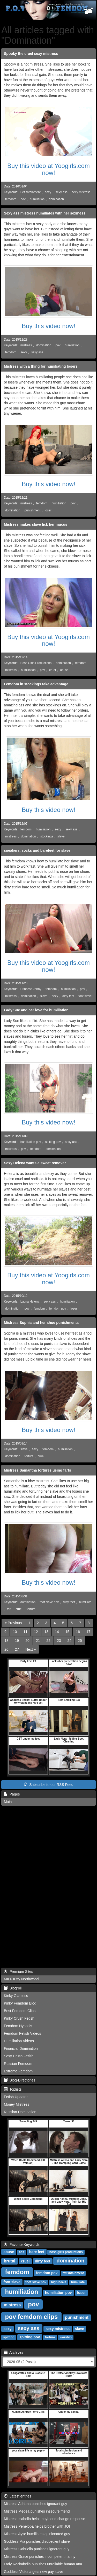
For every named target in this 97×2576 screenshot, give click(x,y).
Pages (12, 1794)
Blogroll (12, 1988)
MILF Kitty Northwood (21, 1979)
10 (15, 1632)
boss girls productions (66, 2252)
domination (56, 199)
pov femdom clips (31, 2316)
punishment (32, 510)
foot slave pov (49, 1602)
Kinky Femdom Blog (20, 2003)
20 (27, 1640)
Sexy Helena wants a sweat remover (35, 1163)
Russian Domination (20, 2112)
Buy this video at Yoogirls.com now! (48, 169)
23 (59, 1640)
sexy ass (62, 192)
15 (67, 1632)
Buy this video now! (48, 325)
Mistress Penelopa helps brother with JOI (37, 2526)
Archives (13, 2352)
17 (88, 1632)
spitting (8, 2337)
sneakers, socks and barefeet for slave (37, 850)
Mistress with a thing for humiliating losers (41, 366)
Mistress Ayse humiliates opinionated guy (37, 2534)
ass (21, 2252)
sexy (48, 192)
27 (17, 1649)
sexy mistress (81, 192)
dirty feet (68, 996)
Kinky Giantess (16, 1996)
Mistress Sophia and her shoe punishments (41, 1322)
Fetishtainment (30, 192)
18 (6, 1640)
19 (17, 1640)
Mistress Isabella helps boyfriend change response (44, 2519)
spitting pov (53, 1142)
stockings (46, 836)
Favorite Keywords (22, 2244)
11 (25, 1632)
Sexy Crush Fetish (18, 2056)
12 (36, 1632)
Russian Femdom (18, 2063)
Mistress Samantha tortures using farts (37, 1470)
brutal (9, 2261)
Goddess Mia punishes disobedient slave (37, 2541)
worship (66, 2337)
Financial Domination (21, 2048)
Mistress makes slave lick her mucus (35, 524)
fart (9, 1609)
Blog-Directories (19, 2080)
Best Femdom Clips (19, 2011)
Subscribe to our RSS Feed (48, 1785)
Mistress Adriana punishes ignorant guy (35, 2504)
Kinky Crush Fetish (19, 2018)
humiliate (85, 1602)
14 (57, 1632)
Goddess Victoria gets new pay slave (33, 2572)
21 (38, 1640)
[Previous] (13, 1622)
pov (23, 199)
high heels (58, 2282)
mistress (26, 345)
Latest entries (17, 2496)
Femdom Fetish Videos (22, 2033)
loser (48, 510)
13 (46, 1632)
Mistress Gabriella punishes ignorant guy (36, 2549)
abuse (64, 670)
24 (69, 1640)
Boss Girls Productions (35, 663)
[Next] (30, 1649)
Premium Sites (18, 1971)
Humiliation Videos (19, 2041)
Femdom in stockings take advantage (36, 684)
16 (78, 1632)
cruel (52, 670)
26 (6, 1649)
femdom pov (57, 1308)
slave (61, 836)
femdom (10, 199)
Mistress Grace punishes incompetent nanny (39, 2556)
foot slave (85, 996)
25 (80, 1640)
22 (48, 1640)
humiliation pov (30, 1142)
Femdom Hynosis (18, 2026)
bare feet (36, 2252)
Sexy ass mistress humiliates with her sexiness (44, 213)
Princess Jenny (30, 989)
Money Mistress (16, 2104)
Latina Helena (29, 1301)
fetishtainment (73, 2273)
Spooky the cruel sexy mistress (31, 53)
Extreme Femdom (18, 2071)
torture (29, 1456)
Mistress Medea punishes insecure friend (37, 2511)
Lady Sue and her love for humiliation (36, 1010)
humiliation (37, 199)
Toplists (12, 2089)
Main (8, 1802)
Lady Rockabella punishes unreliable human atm (43, 2564)
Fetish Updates (16, 2097)
